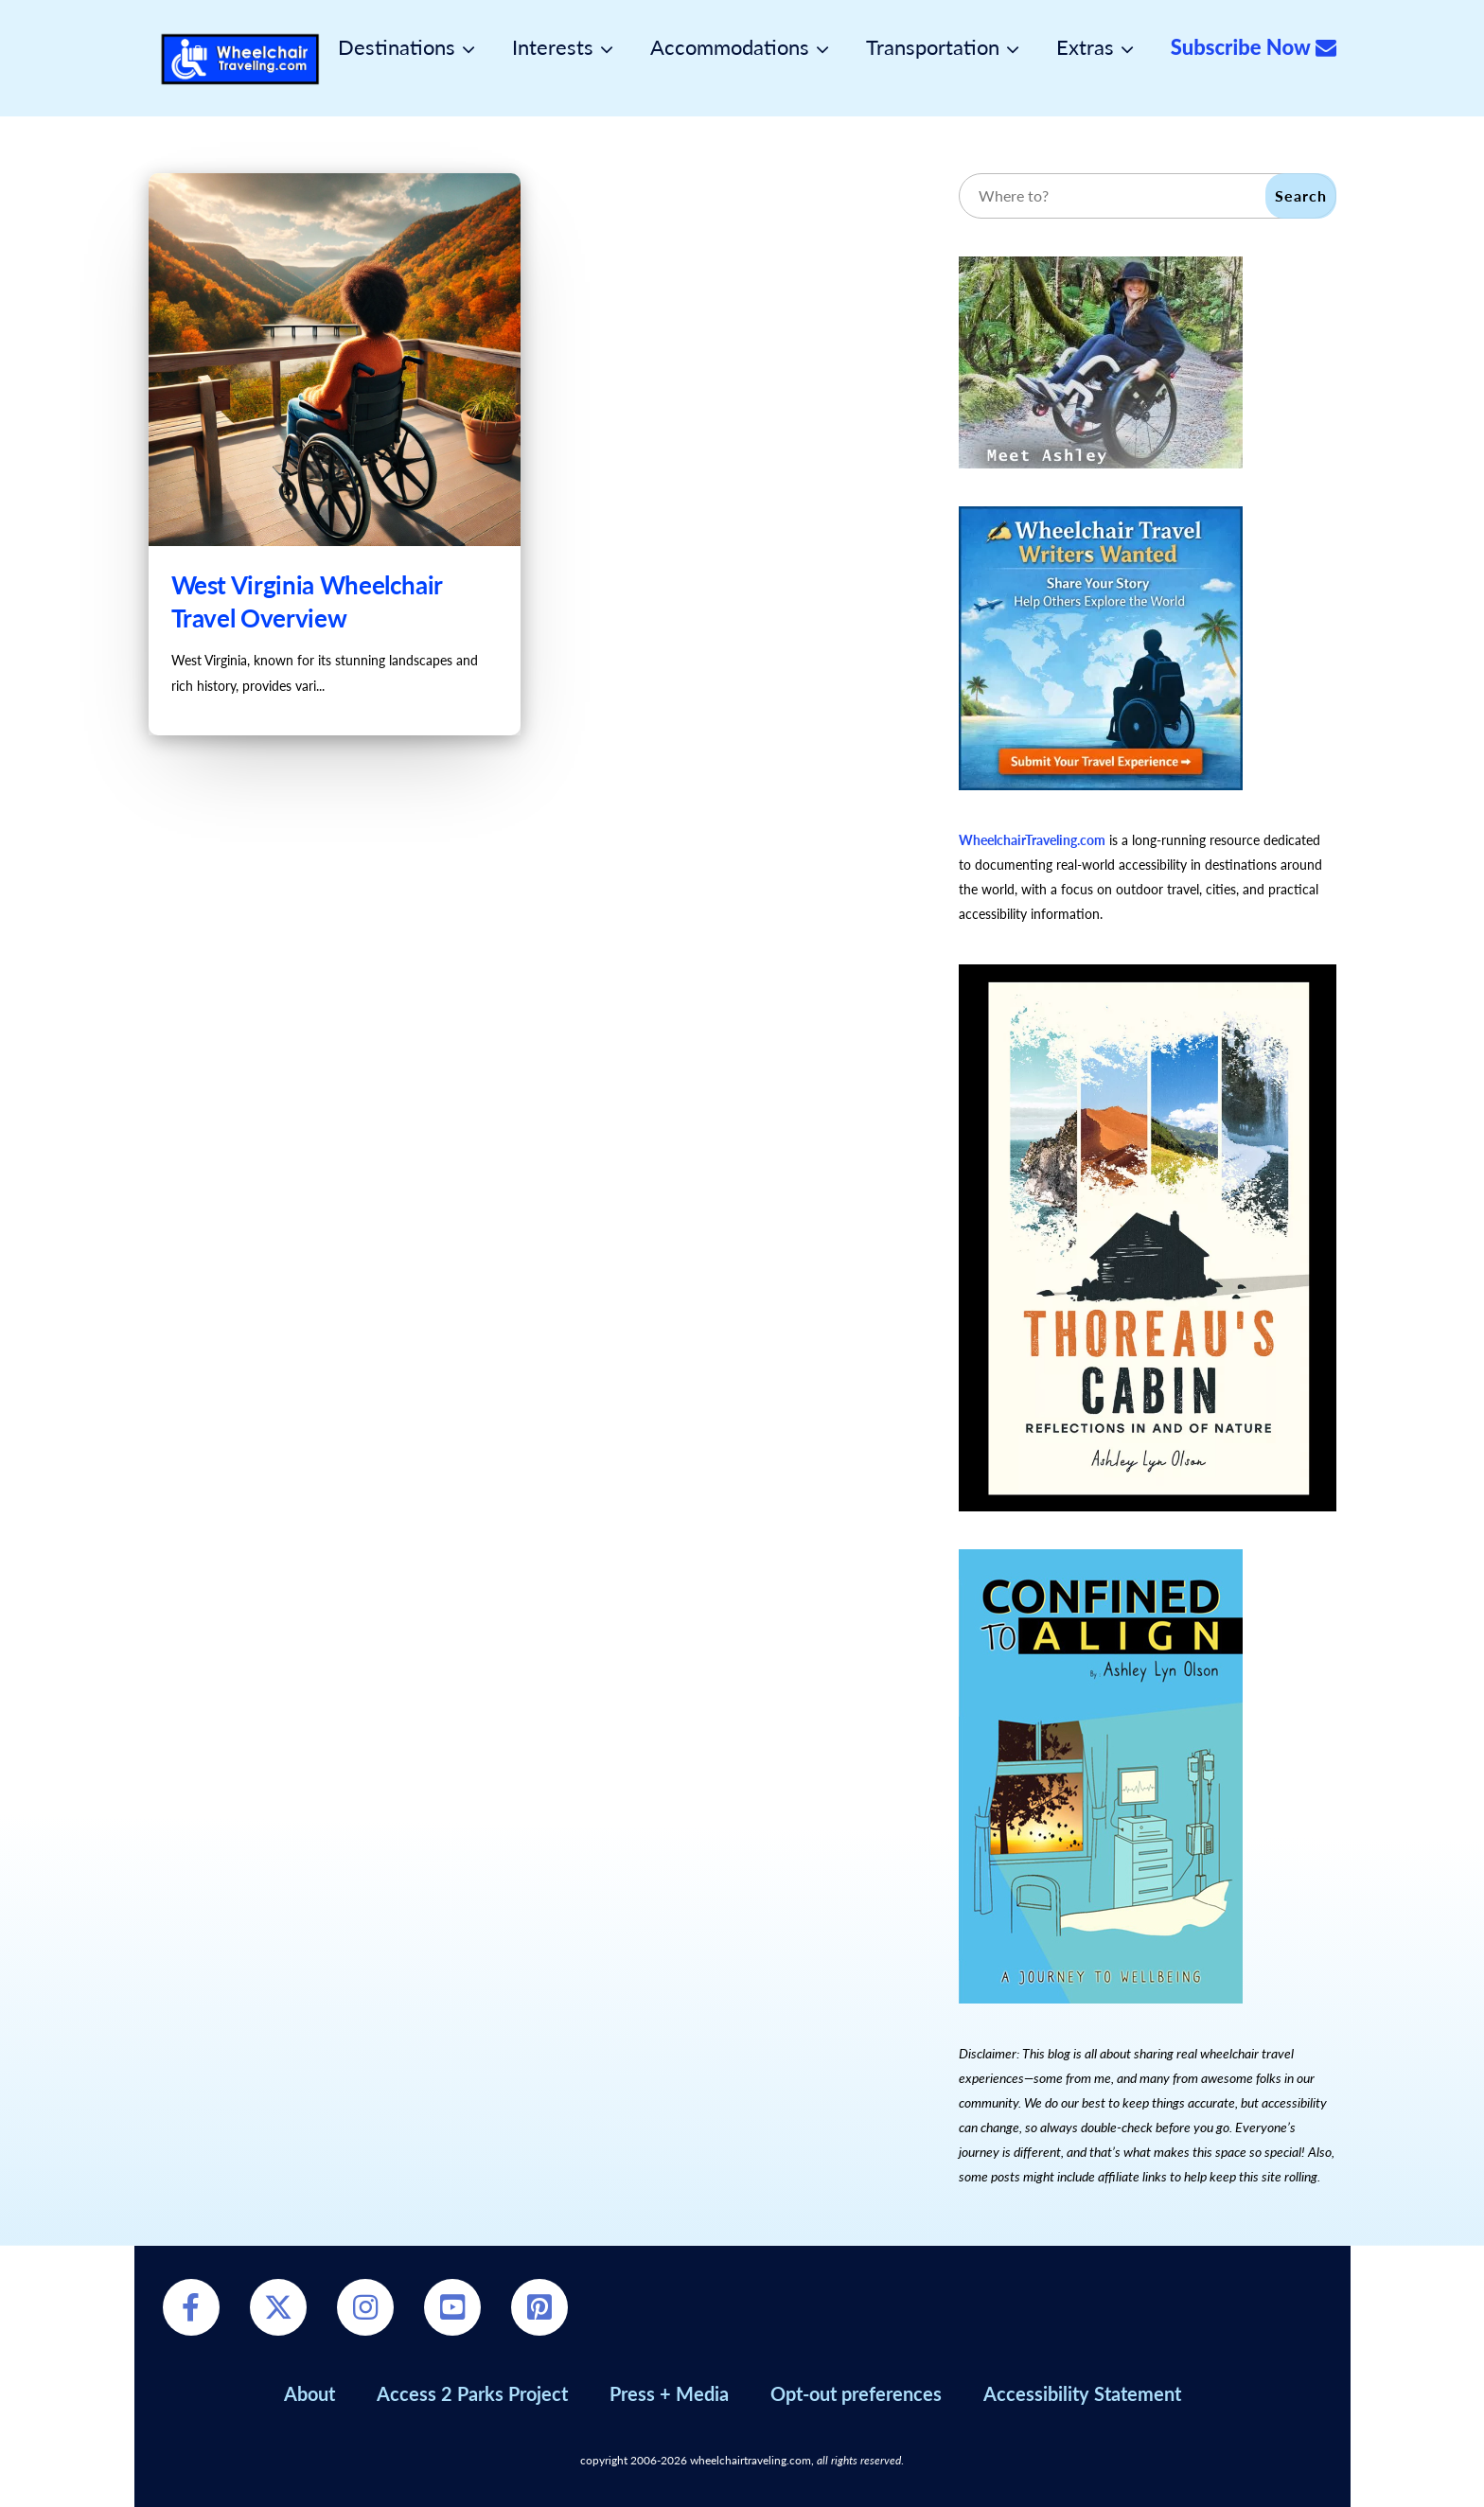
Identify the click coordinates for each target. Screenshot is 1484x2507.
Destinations (396, 47)
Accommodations (729, 47)
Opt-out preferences (856, 2393)
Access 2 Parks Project (472, 2393)
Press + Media (669, 2393)
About (309, 2393)
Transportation (932, 47)
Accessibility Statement (1082, 2393)
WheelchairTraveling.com (1032, 840)
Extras (1085, 47)
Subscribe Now (1253, 47)
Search (1301, 195)
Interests (552, 47)
